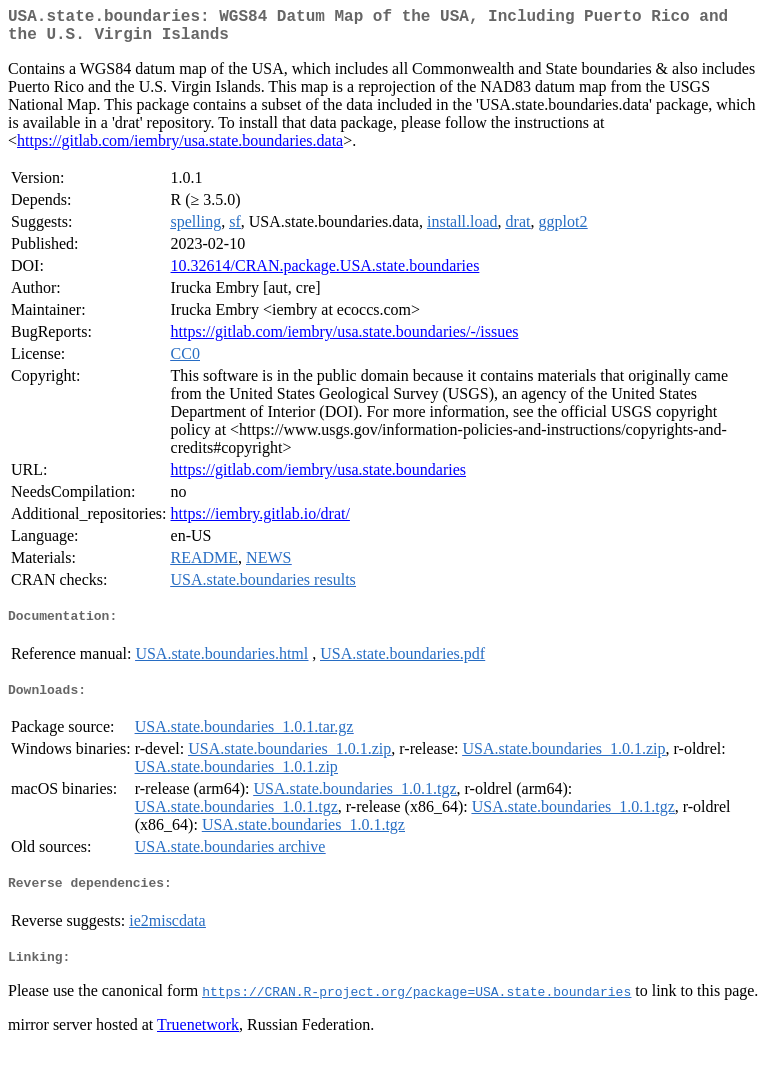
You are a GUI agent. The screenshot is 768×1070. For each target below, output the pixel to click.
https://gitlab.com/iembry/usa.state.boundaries (319, 477)
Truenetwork (198, 1044)
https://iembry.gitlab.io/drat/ (260, 521)
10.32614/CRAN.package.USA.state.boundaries (325, 273)
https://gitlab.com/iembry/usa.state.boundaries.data (180, 148)
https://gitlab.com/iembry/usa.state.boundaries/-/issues (345, 339)
